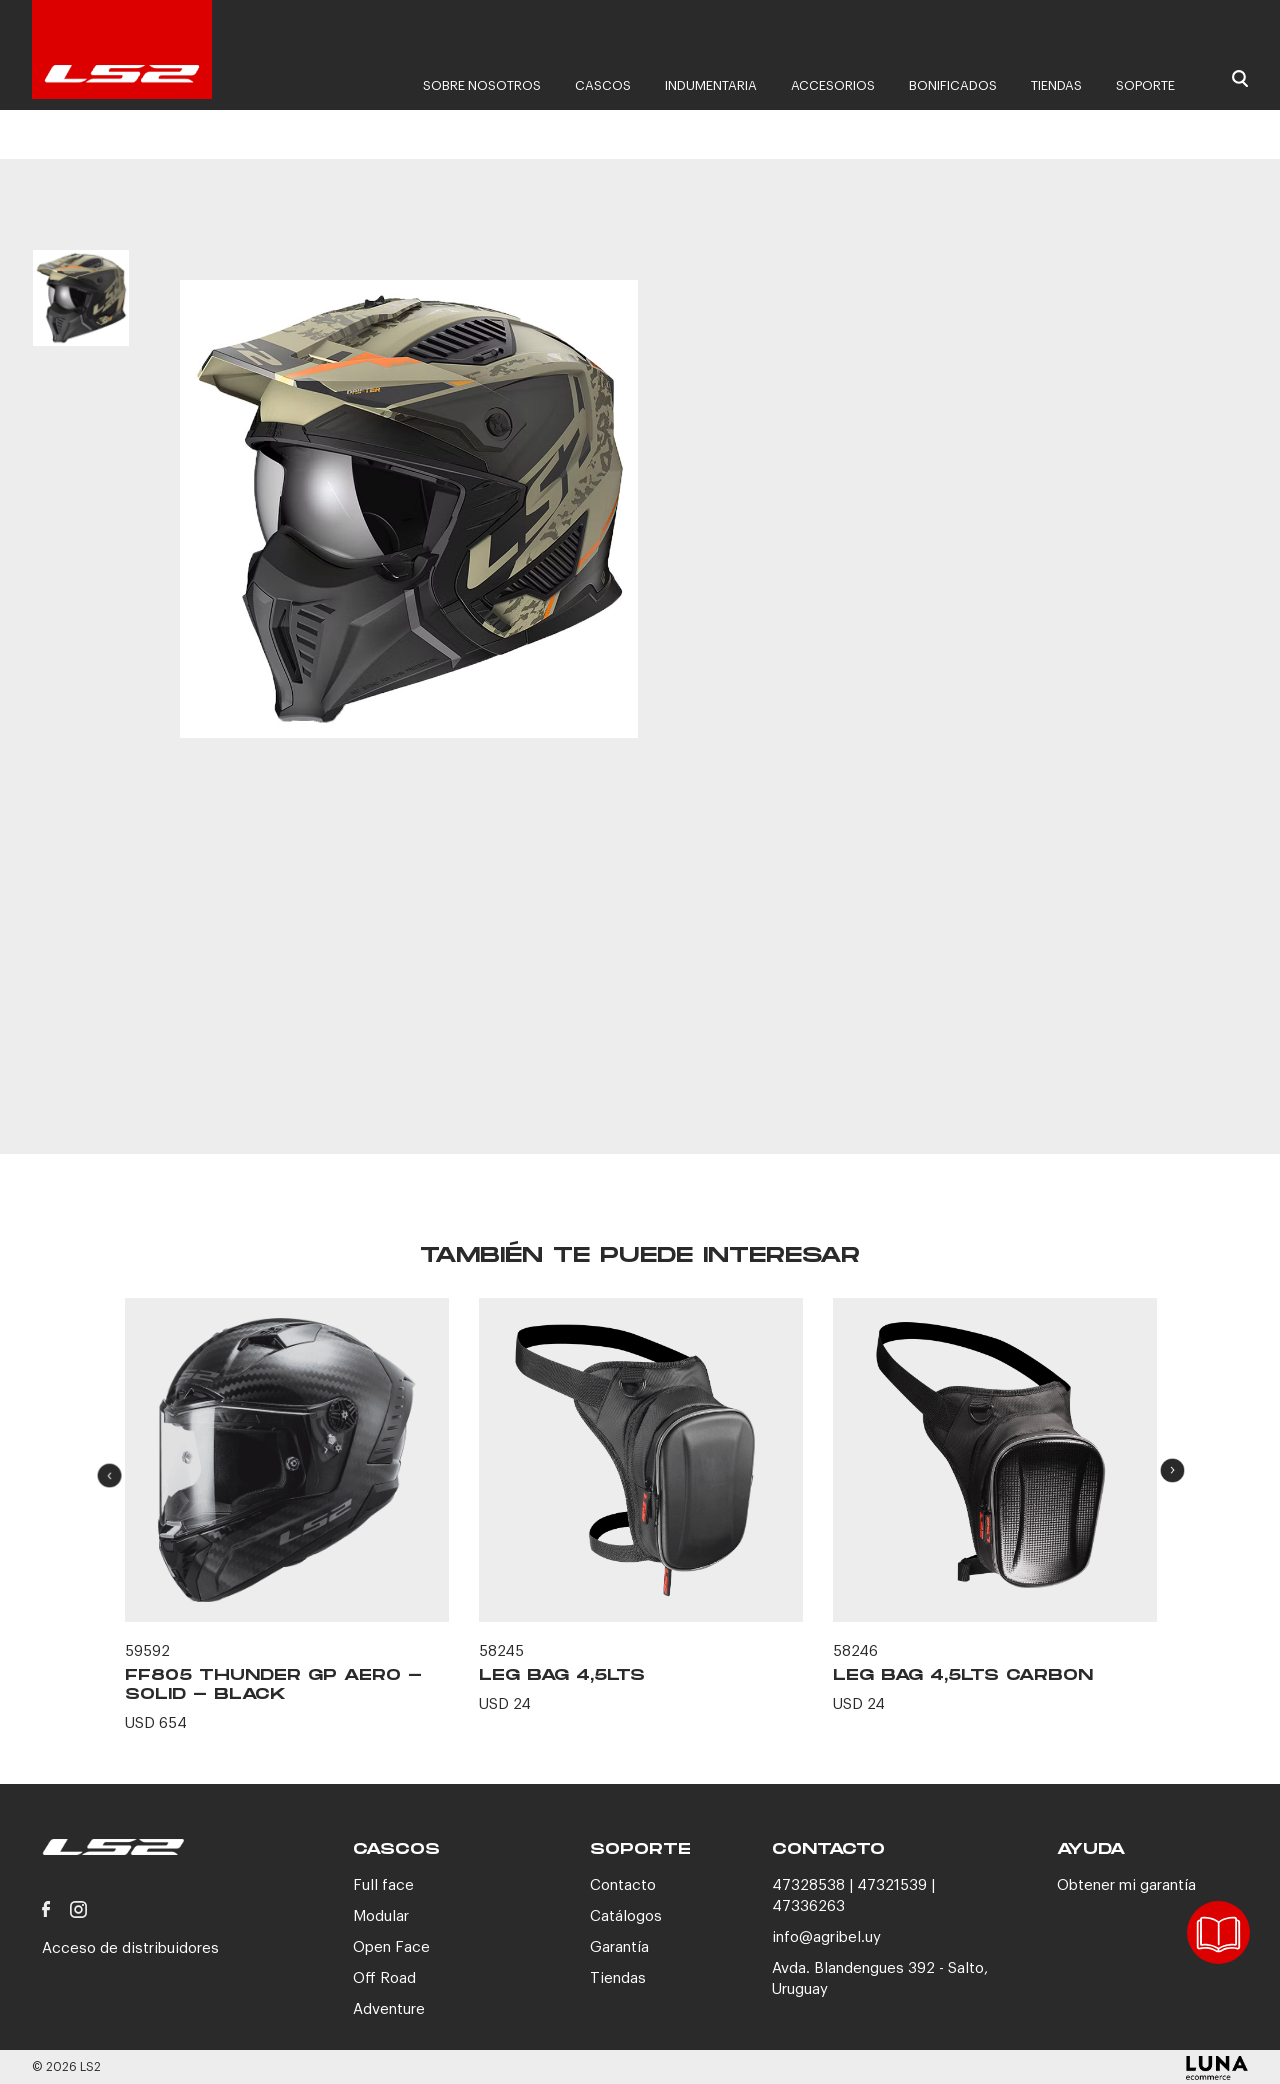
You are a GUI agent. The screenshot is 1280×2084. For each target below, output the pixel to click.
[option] (81, 317)
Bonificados (953, 85)
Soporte (1145, 85)
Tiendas (1056, 85)
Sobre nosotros (482, 85)
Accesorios (833, 85)
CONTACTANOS (957, 1043)
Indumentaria (711, 85)
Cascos (603, 85)
